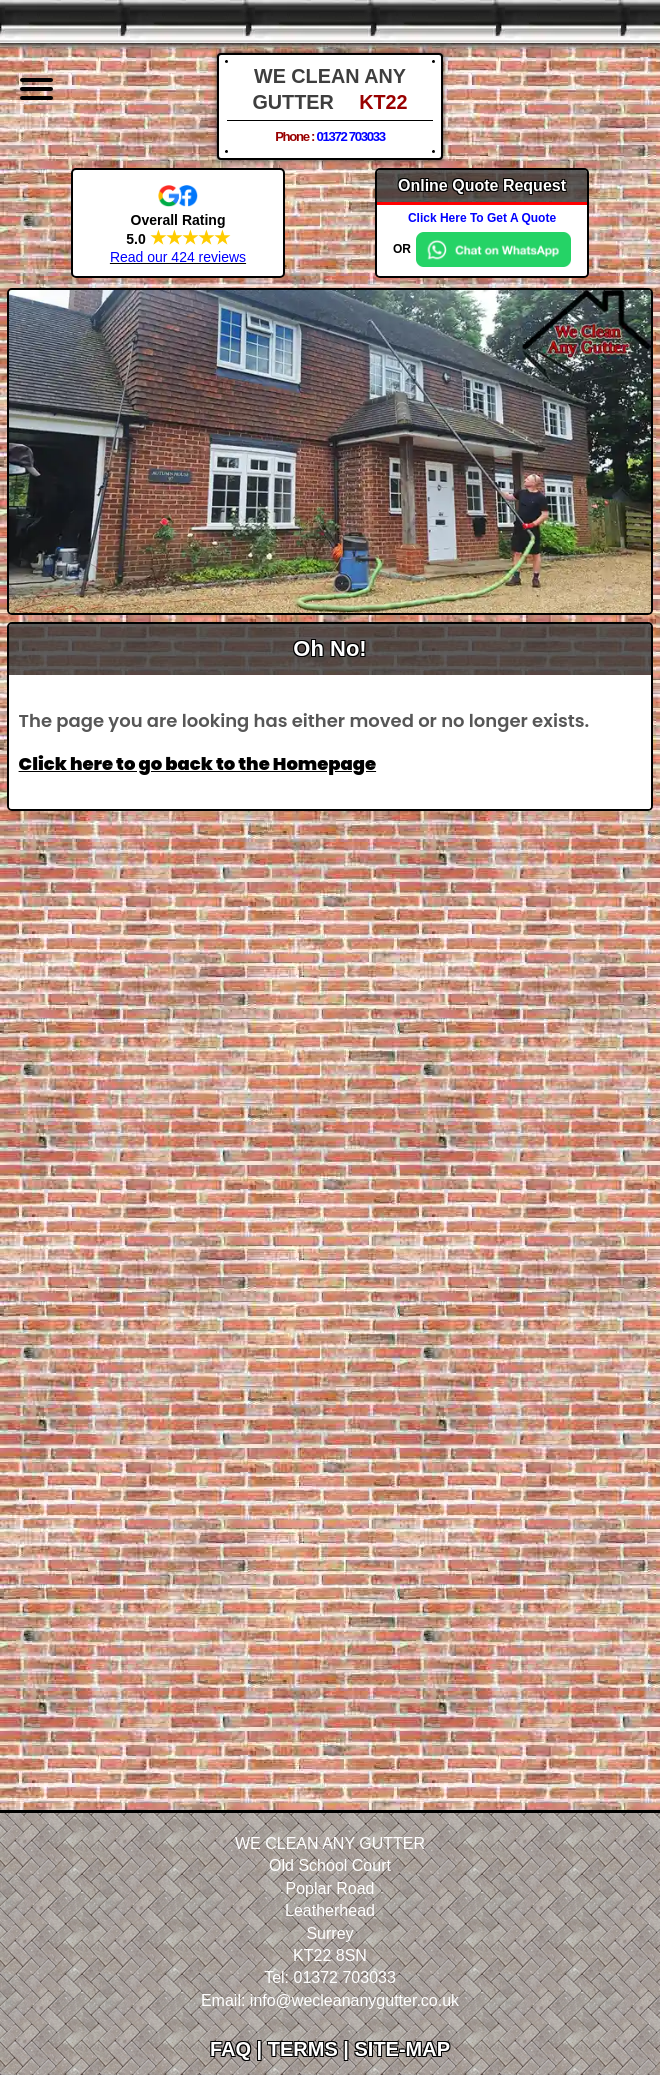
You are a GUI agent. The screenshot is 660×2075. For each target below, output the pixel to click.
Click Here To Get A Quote (482, 218)
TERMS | (311, 2049)
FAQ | (239, 2049)
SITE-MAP (402, 2049)
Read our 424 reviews (178, 257)
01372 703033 (350, 136)
